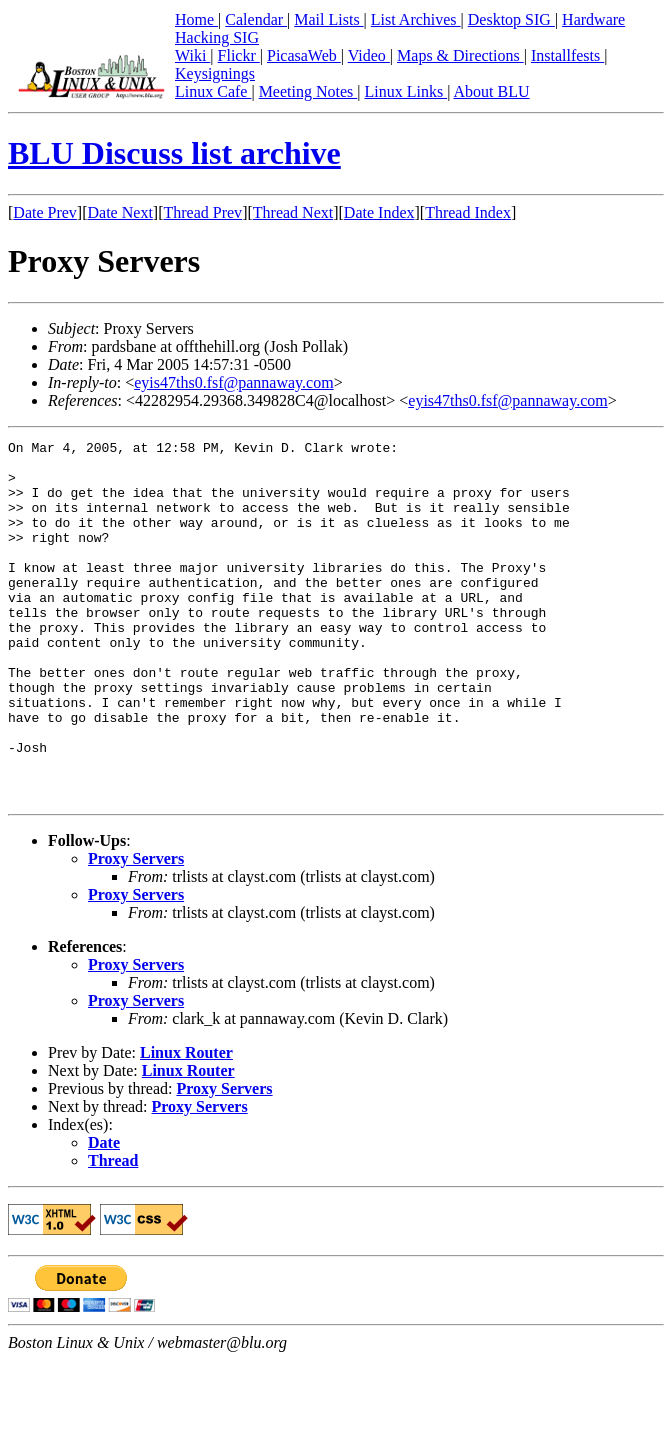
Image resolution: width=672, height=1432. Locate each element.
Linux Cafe (213, 91)
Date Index (379, 212)
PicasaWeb (304, 55)
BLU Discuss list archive (174, 153)
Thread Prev (202, 212)
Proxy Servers (136, 930)
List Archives (416, 19)
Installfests (567, 55)
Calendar (256, 19)
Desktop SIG (511, 19)
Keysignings (215, 73)
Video (369, 55)
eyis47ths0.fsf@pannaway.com (233, 382)
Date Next (120, 212)
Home (196, 19)
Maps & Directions (460, 55)
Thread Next (293, 212)
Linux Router (186, 1124)
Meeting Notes (308, 91)
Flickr (239, 55)
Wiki (192, 55)
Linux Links (405, 91)
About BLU (491, 91)
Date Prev (45, 212)
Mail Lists (328, 19)
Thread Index (468, 212)
